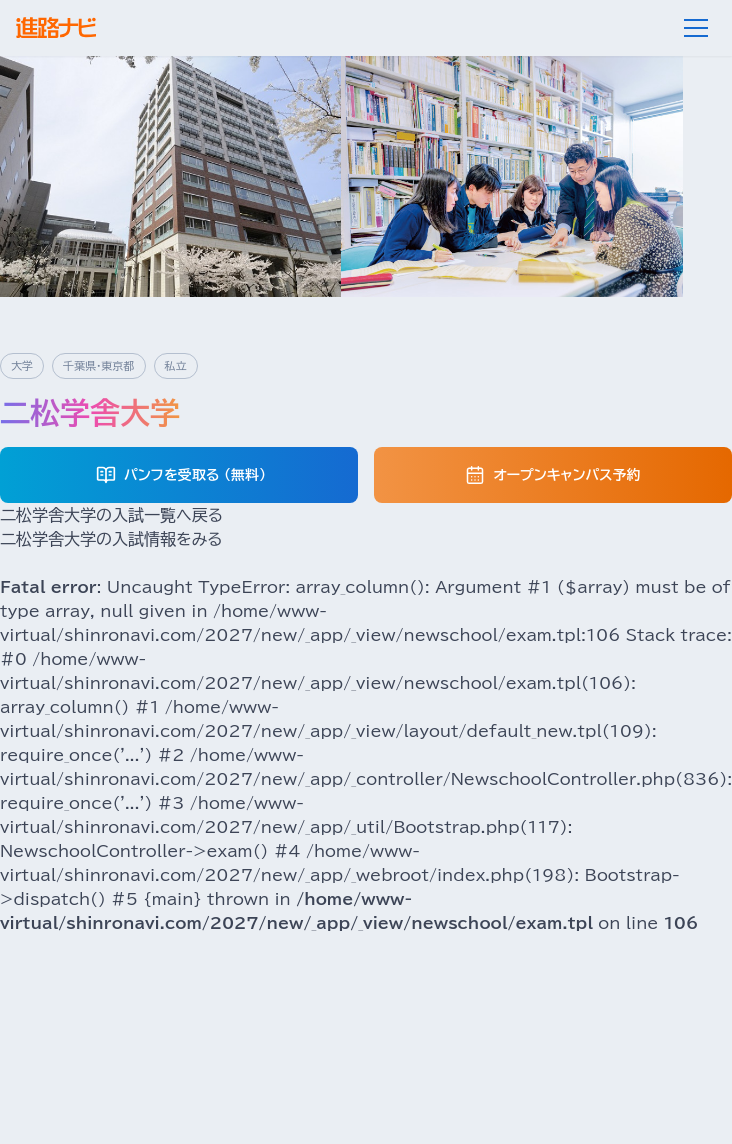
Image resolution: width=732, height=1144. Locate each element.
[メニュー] (696, 28)
